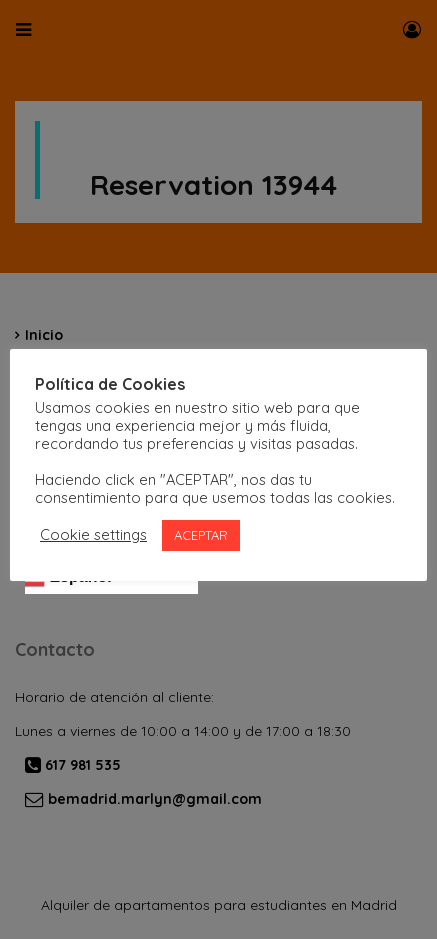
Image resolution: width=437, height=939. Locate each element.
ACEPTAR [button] (201, 535)
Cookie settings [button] (93, 535)
